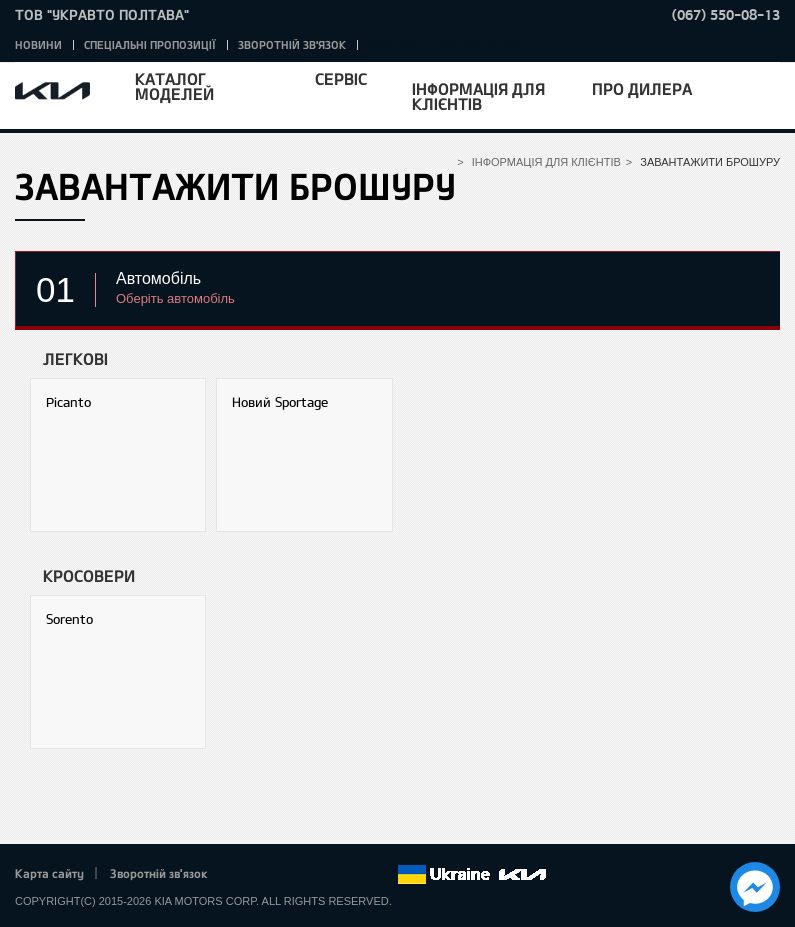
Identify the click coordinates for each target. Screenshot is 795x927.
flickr (382, 875)
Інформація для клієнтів (478, 96)
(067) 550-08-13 (726, 14)
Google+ (299, 875)
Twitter (271, 875)
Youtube (327, 875)
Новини (38, 44)
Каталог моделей (174, 86)
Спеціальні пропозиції (150, 44)
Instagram (354, 875)
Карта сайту (49, 873)
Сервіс (341, 78)
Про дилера (642, 88)
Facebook (244, 875)
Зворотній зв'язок (292, 44)
